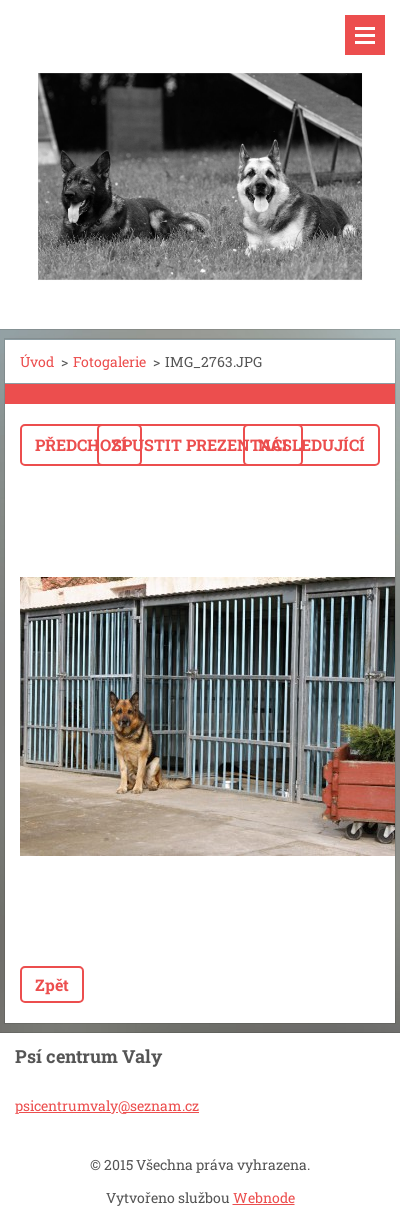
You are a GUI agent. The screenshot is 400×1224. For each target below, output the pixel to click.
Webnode (264, 1197)
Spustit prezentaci (200, 444)
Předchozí (81, 444)
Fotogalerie (109, 361)
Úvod (37, 361)
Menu (365, 35)
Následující (311, 444)
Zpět (52, 984)
